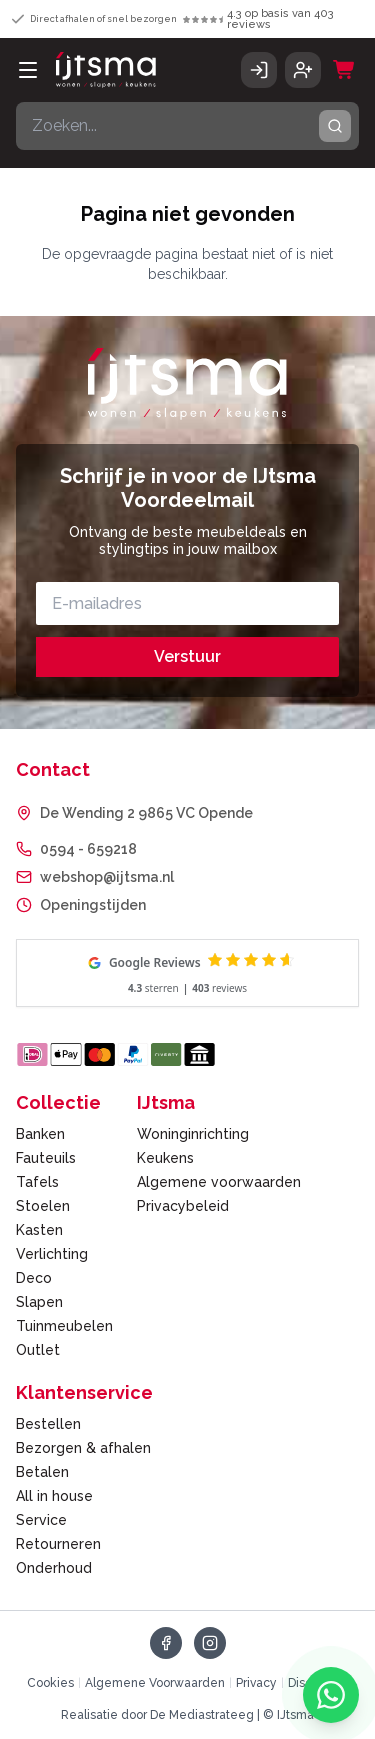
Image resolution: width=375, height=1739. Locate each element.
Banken (40, 1134)
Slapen (39, 1302)
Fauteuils (46, 1158)
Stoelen (43, 1206)
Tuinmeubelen (64, 1326)
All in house (54, 1496)
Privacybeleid (183, 1206)
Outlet (38, 1350)
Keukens (165, 1158)
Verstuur (187, 656)
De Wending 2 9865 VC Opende (146, 813)
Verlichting (52, 1254)
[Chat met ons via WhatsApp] (331, 1695)
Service (41, 1520)
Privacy (256, 1683)
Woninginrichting (193, 1134)
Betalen (42, 1472)
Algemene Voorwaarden (155, 1683)
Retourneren (58, 1544)
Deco (34, 1278)
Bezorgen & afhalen (83, 1448)
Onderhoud (54, 1568)
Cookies (50, 1683)
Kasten (39, 1230)
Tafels (37, 1182)
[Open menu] (28, 70)
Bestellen (48, 1424)
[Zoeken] (335, 126)
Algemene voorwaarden (219, 1182)
